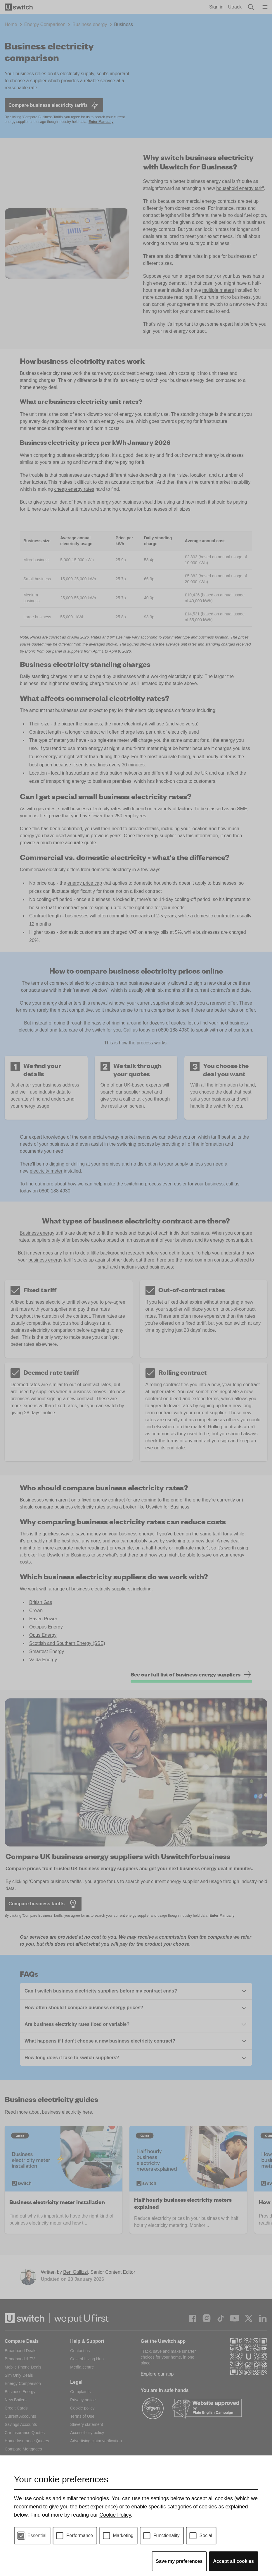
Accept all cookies (233, 2561)
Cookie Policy (115, 2515)
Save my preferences (179, 2561)
